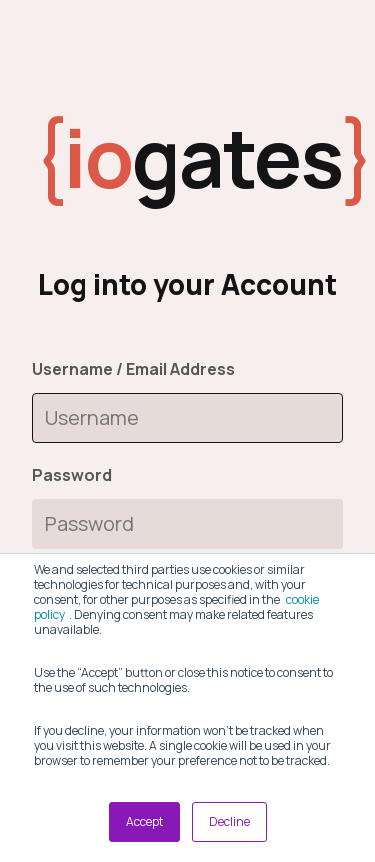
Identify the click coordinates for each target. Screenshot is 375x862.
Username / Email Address (133, 369)
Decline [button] (229, 821)
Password (72, 475)
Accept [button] (144, 821)
